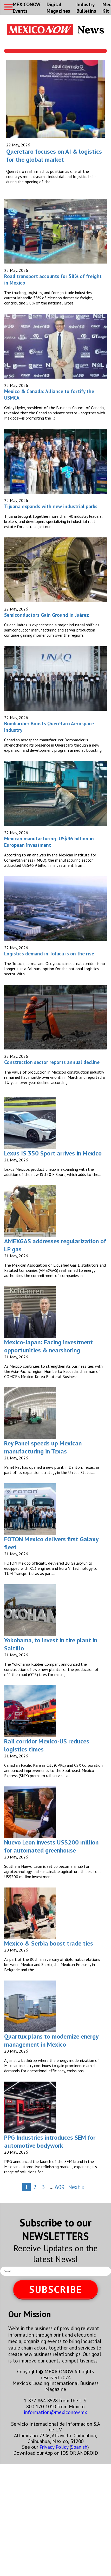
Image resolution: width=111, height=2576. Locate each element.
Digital (58, 7)
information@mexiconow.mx (55, 2412)
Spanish (79, 2447)
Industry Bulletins (86, 7)
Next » (76, 2187)
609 (60, 2187)
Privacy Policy (54, 2447)
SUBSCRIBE (55, 2289)
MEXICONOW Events (26, 7)
